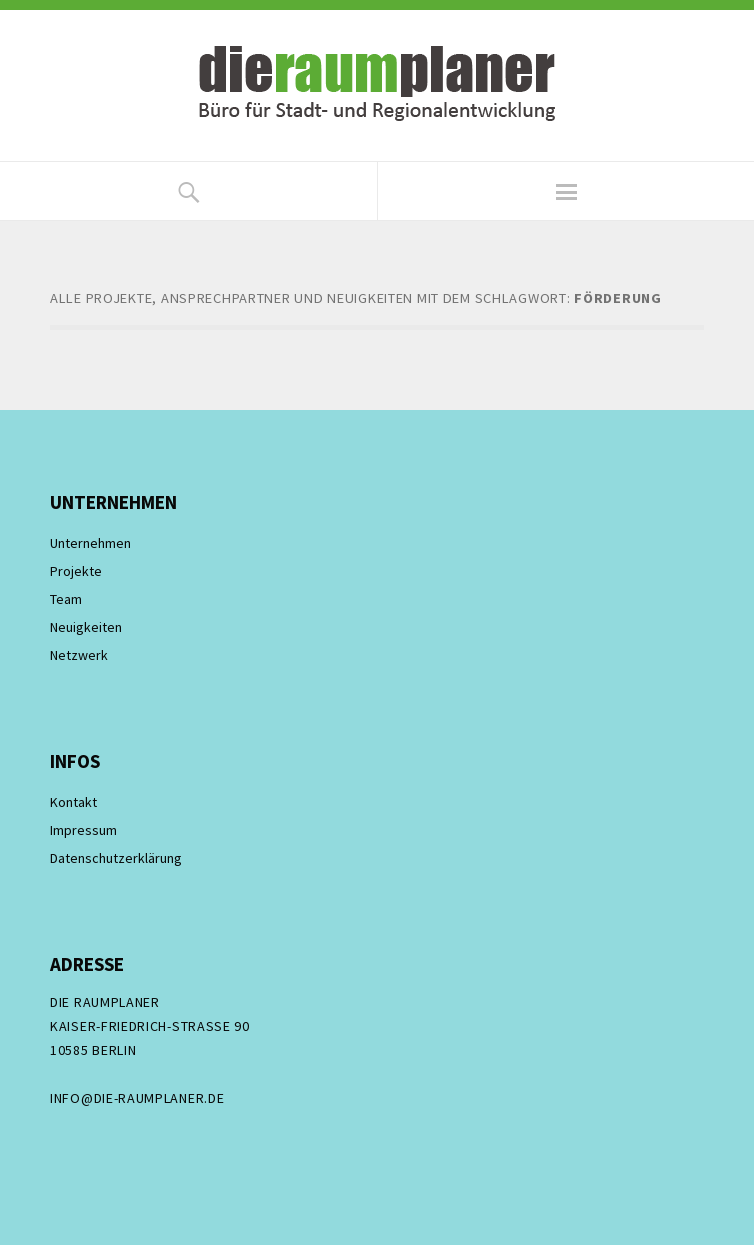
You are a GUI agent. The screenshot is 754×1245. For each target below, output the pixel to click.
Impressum (83, 830)
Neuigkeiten (86, 627)
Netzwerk (79, 655)
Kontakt (73, 802)
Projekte (76, 571)
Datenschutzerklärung (116, 858)
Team (66, 599)
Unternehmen (90, 543)
